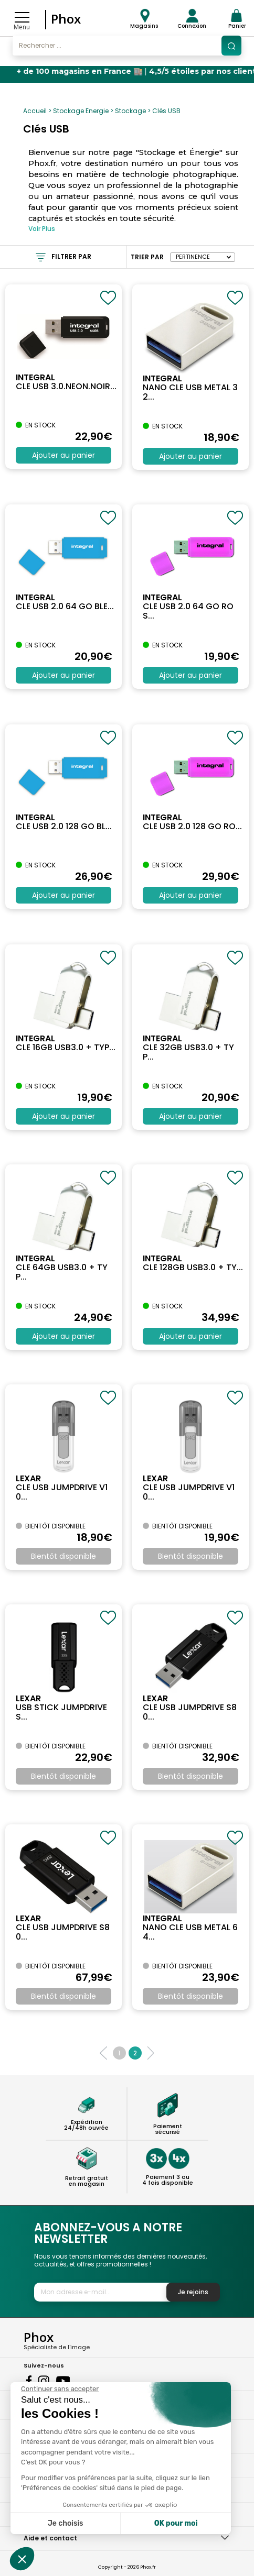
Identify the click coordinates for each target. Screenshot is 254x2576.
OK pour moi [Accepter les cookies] (176, 2523)
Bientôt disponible (63, 1556)
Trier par (147, 256)
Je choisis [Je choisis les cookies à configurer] (65, 2523)
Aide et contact (50, 2538)
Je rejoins (193, 2291)
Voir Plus (41, 228)
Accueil (35, 110)
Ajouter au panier (63, 455)
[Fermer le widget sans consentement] (60, 2389)
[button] (22, 2558)
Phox (66, 18)
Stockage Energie (81, 110)
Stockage (130, 110)
